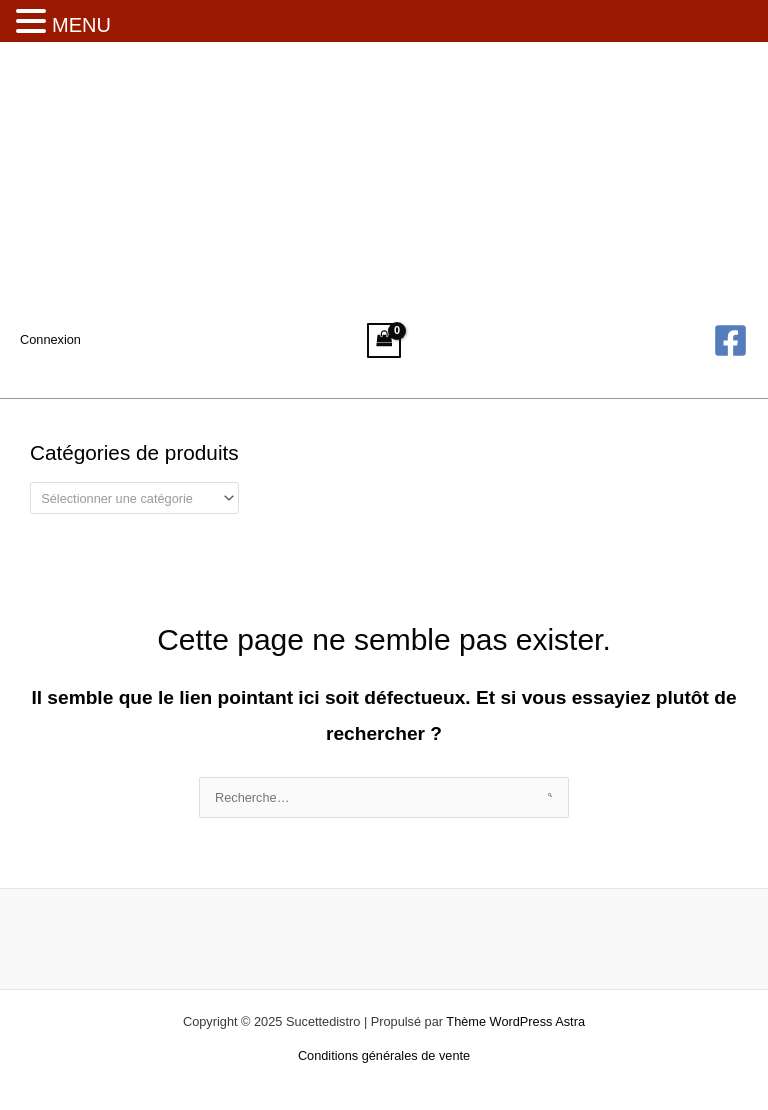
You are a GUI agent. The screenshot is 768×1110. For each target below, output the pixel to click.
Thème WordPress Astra (515, 1021)
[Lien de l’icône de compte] (50, 340)
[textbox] (127, 498)
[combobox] (134, 498)
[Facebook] (730, 340)
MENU (81, 25)
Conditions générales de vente (384, 1055)
